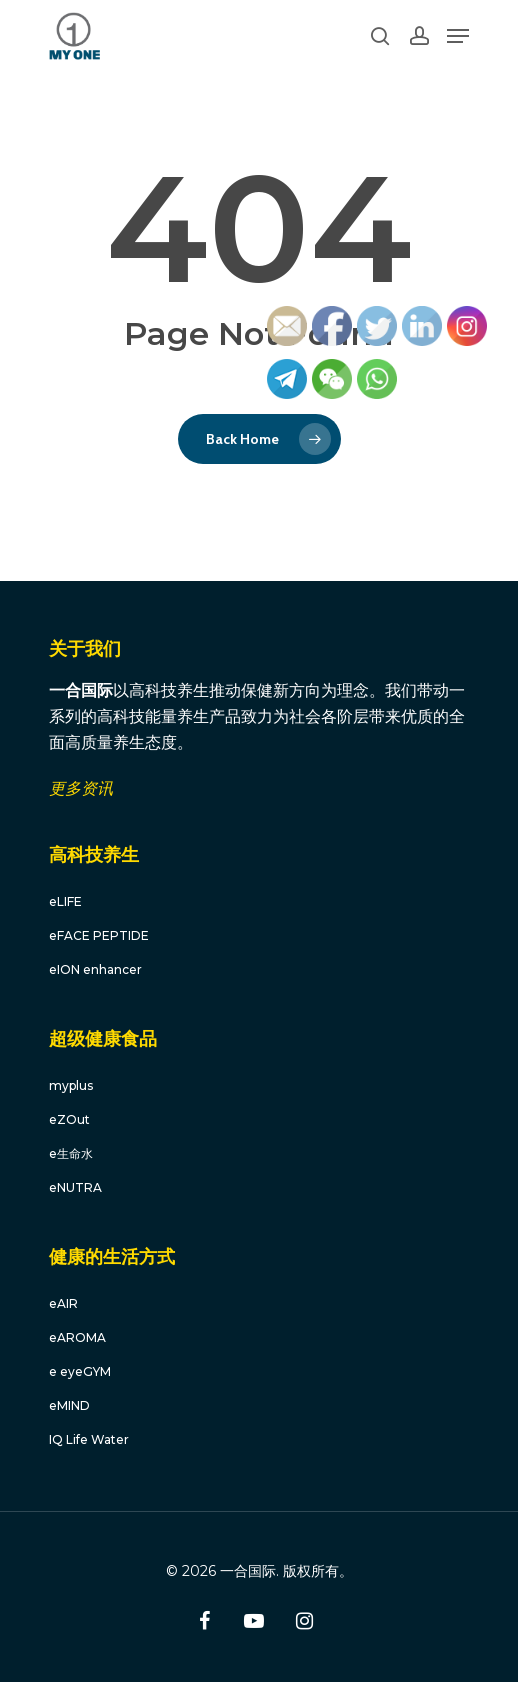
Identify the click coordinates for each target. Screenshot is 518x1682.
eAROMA (77, 1337)
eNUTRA (75, 1187)
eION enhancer (95, 969)
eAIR (63, 1303)
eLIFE (65, 901)
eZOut (69, 1119)
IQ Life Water (89, 1439)
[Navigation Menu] (458, 36)
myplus (71, 1085)
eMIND (69, 1405)
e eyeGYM (80, 1371)
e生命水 (71, 1153)
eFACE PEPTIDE (99, 935)
